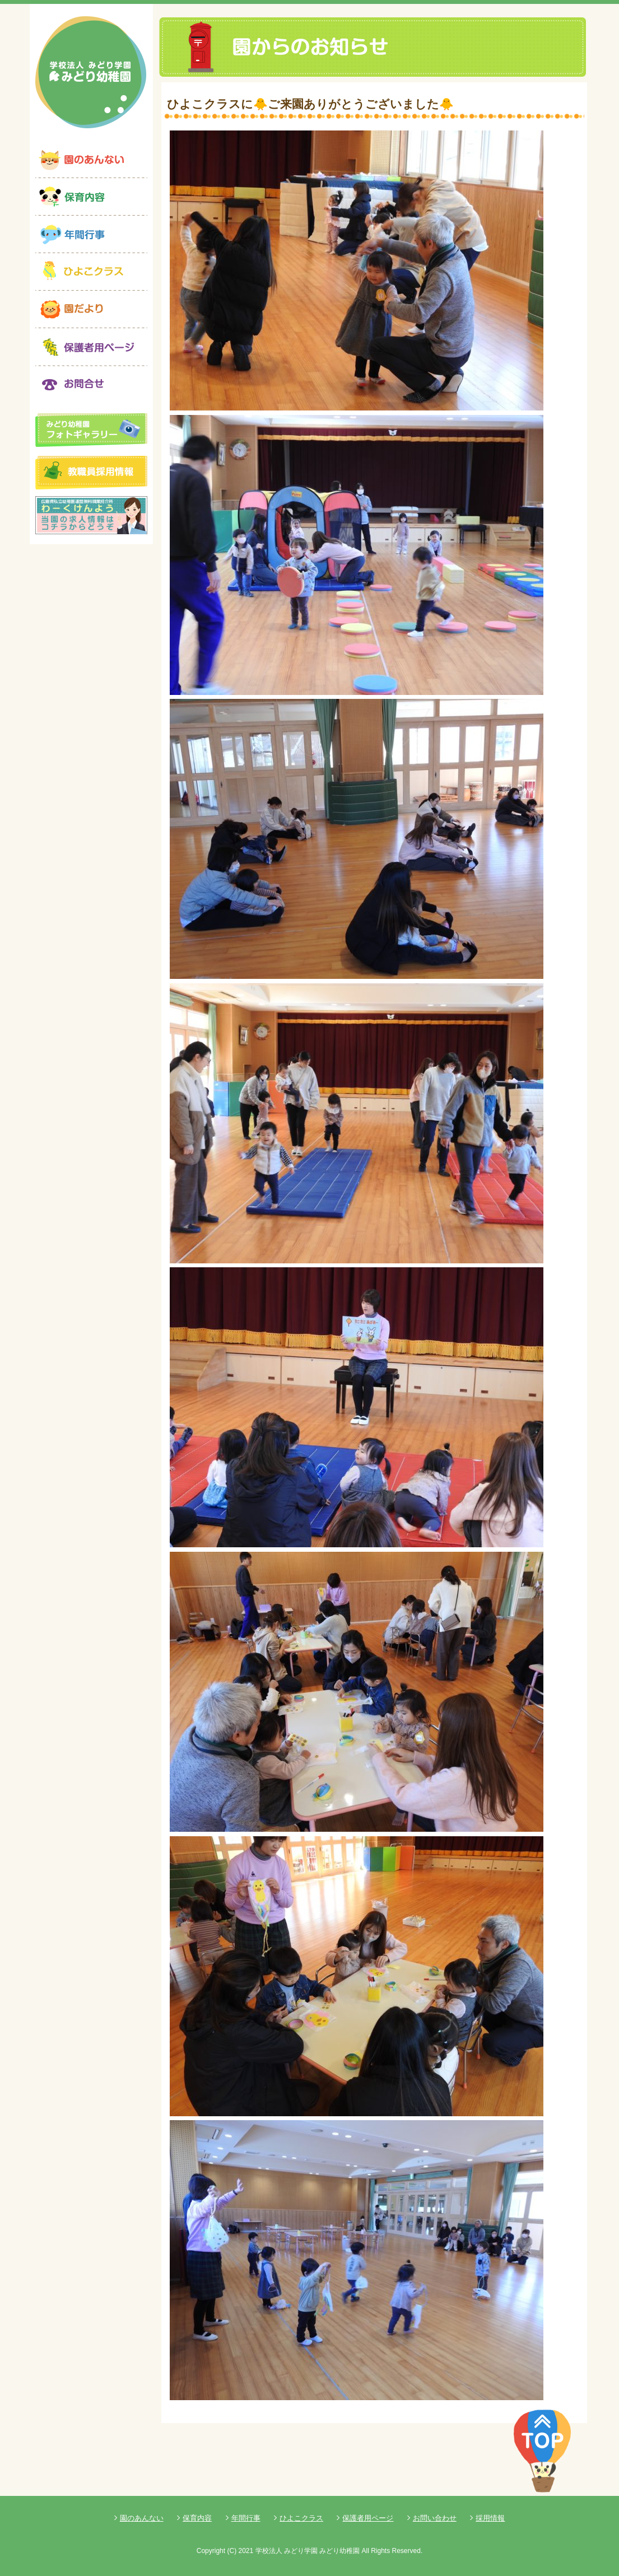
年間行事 (245, 2518)
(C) (231, 2551)
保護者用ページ (367, 2518)
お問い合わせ (435, 2518)
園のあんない (142, 2518)
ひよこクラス (301, 2518)
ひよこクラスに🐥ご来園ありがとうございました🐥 (310, 103)
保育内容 (197, 2518)
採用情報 (490, 2518)
